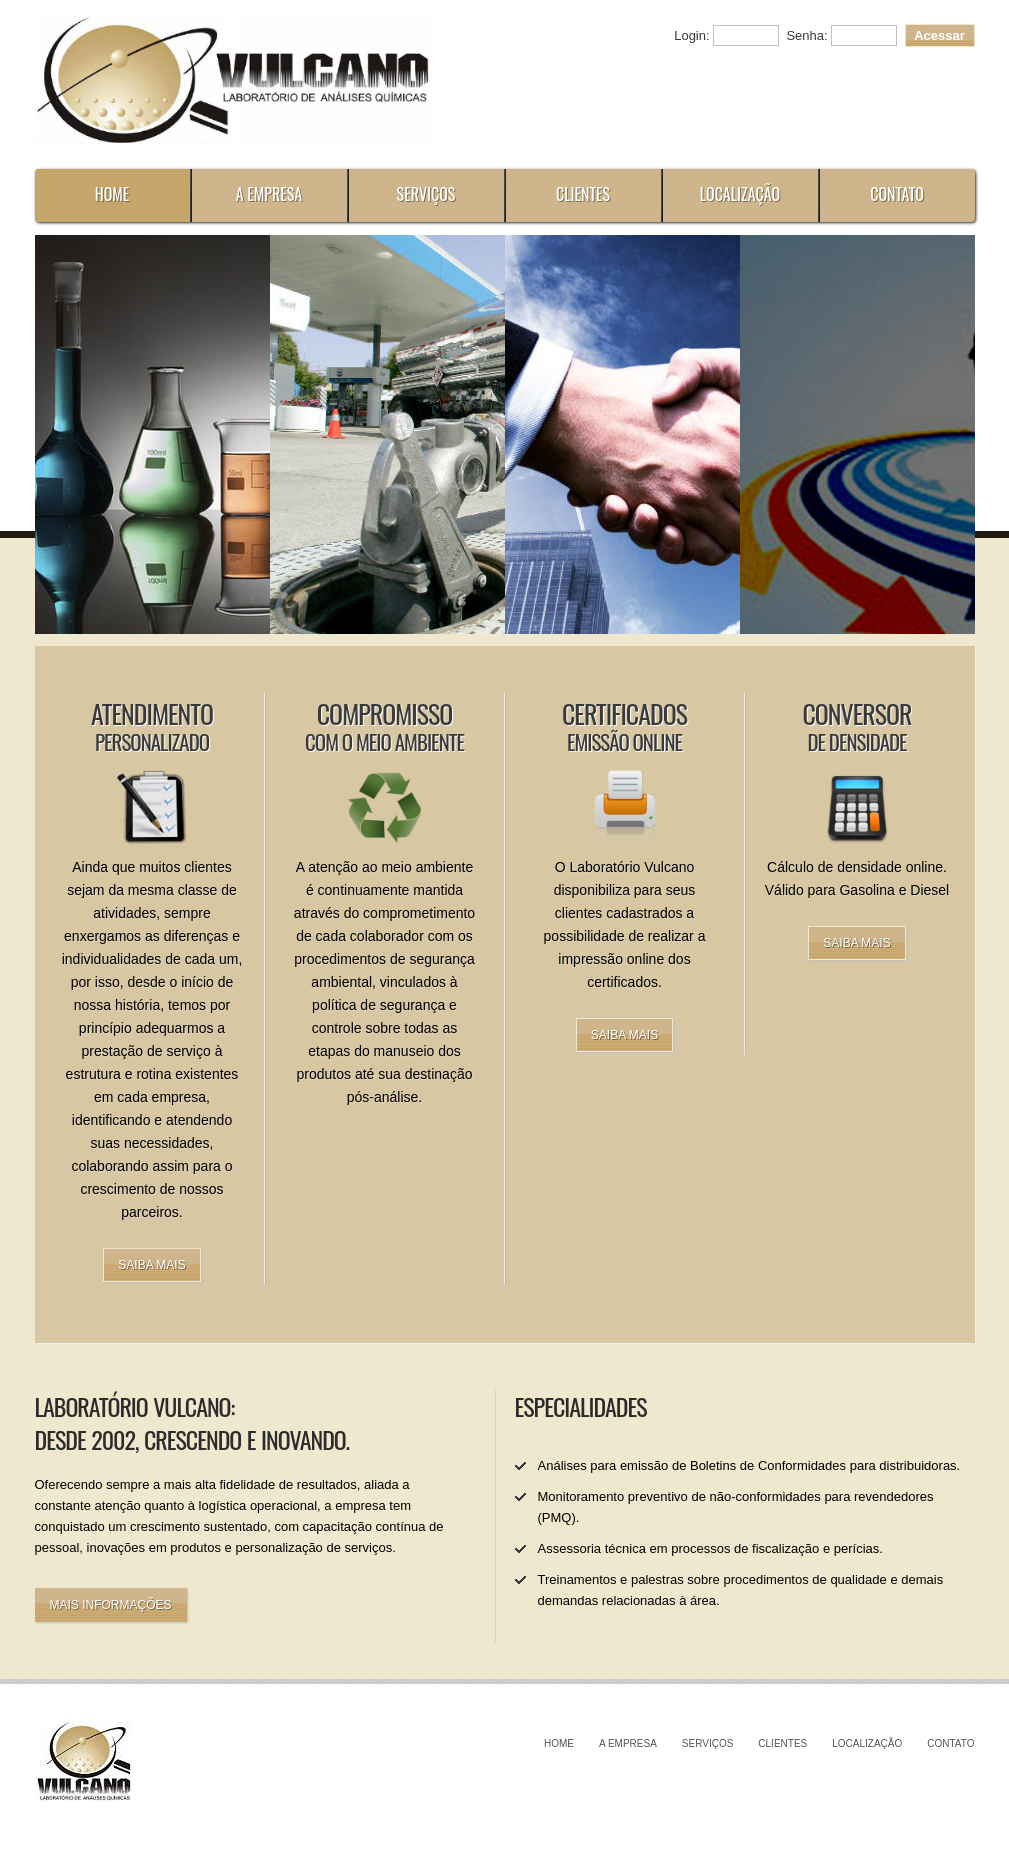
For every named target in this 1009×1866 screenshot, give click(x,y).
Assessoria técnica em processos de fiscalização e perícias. (710, 1548)
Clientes (583, 194)
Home (112, 194)
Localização (740, 194)
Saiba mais (151, 1265)
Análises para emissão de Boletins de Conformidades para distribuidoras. (749, 1465)
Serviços (426, 194)
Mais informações (111, 1605)
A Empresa (269, 194)
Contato (897, 194)
